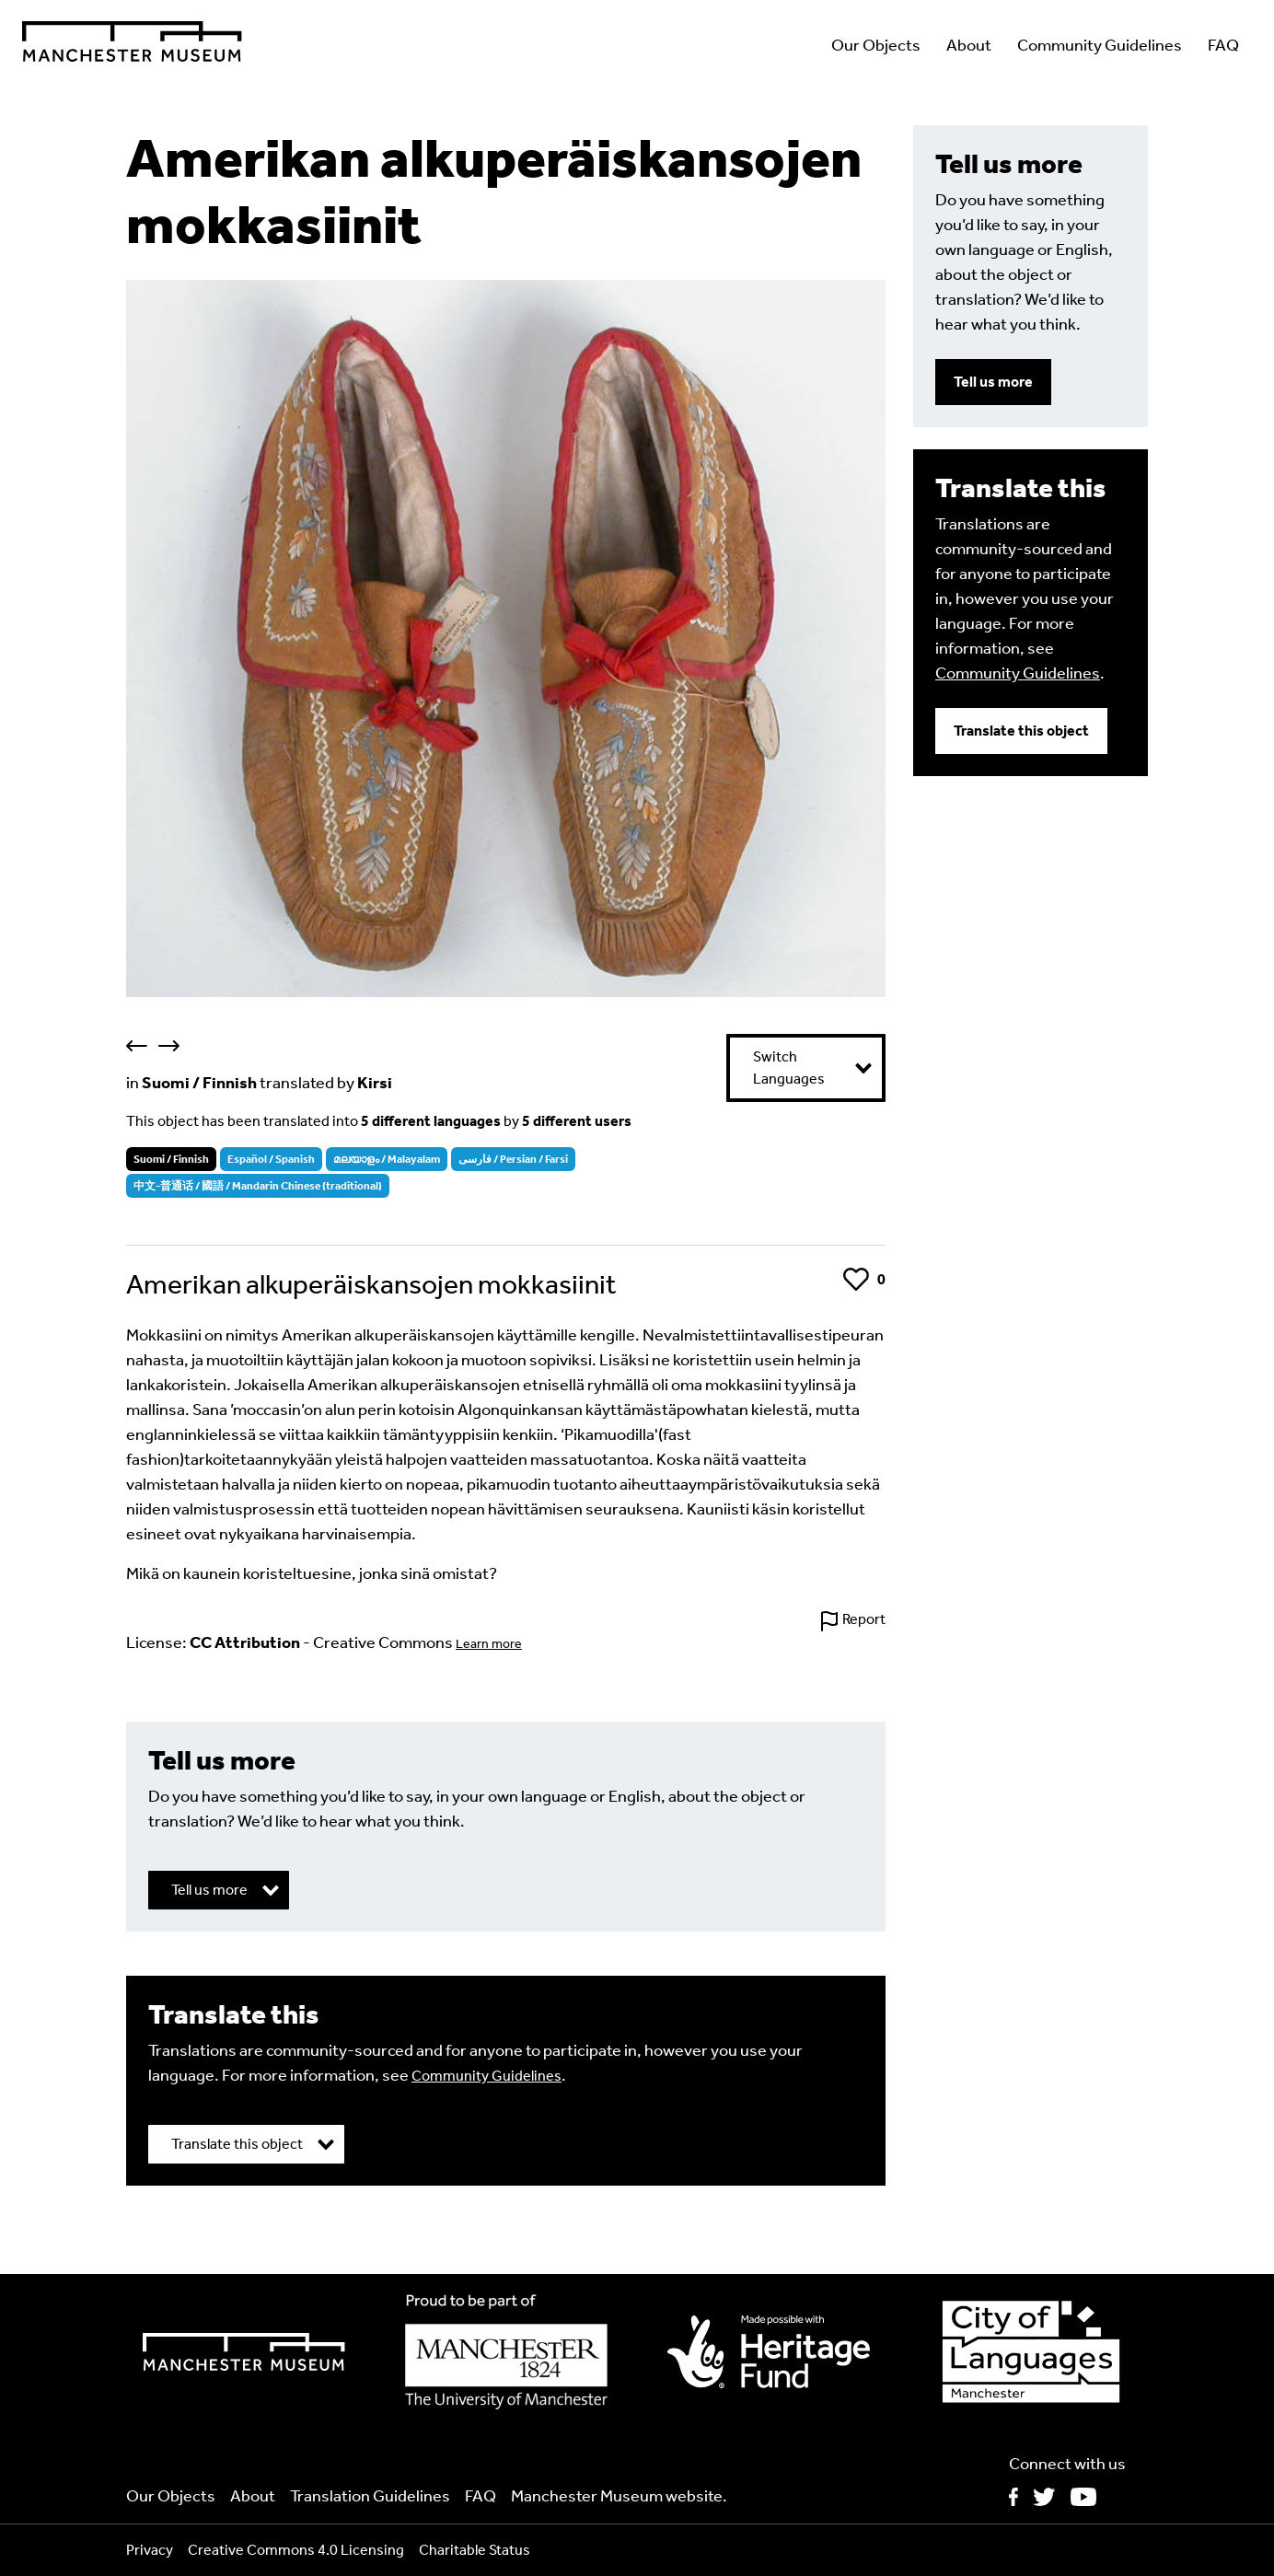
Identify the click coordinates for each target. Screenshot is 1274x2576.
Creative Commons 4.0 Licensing (296, 2550)
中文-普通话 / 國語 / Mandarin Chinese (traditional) (257, 1185)
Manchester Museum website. (619, 2496)
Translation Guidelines (370, 2496)
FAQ (1223, 45)
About (968, 45)
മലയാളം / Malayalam (386, 1159)
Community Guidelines (1099, 45)
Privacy (149, 2550)
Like (855, 1279)
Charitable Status (474, 2550)
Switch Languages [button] (789, 1067)
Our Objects (876, 45)
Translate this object (1021, 730)
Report (864, 1619)
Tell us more (993, 381)
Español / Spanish (271, 1159)
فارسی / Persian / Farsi (513, 1159)
